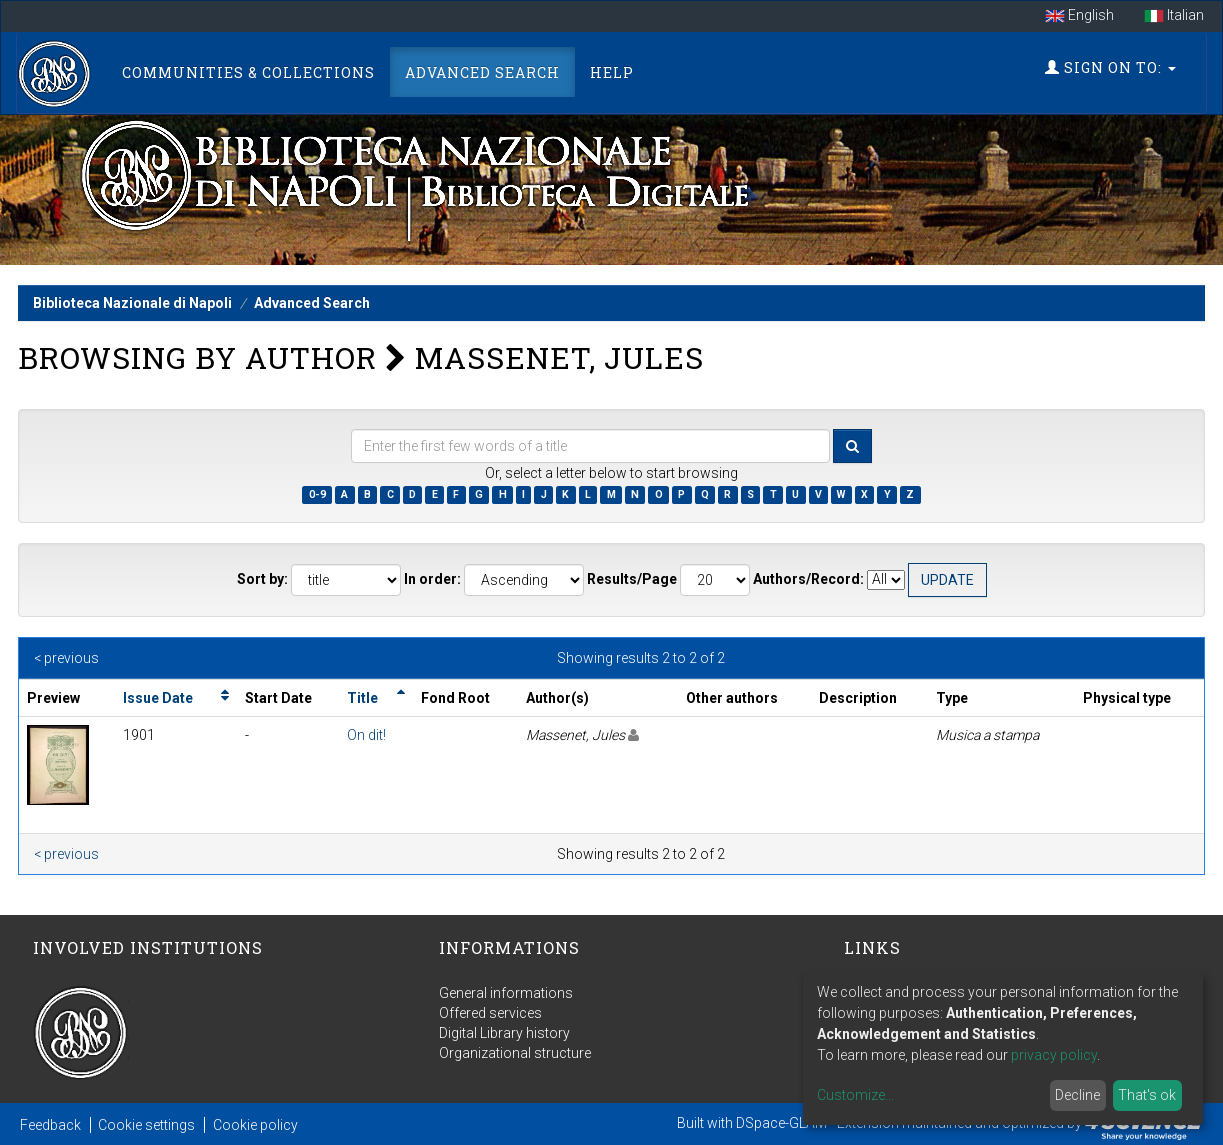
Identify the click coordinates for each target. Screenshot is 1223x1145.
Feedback (50, 1125)
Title (362, 698)
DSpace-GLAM (781, 1123)
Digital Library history (504, 1033)
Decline (1077, 1095)
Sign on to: (1110, 67)
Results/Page (632, 579)
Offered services (490, 1013)
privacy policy (1054, 1055)
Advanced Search (482, 72)
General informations (506, 993)
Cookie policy (255, 1125)
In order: (432, 579)
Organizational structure (515, 1053)
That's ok (1147, 1095)
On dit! (366, 735)
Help (612, 72)
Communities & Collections (248, 72)
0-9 (317, 494)
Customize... (855, 1095)
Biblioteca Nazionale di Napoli (132, 303)
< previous (66, 658)
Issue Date (158, 698)
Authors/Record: (808, 579)
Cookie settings (146, 1125)
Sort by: (262, 579)
